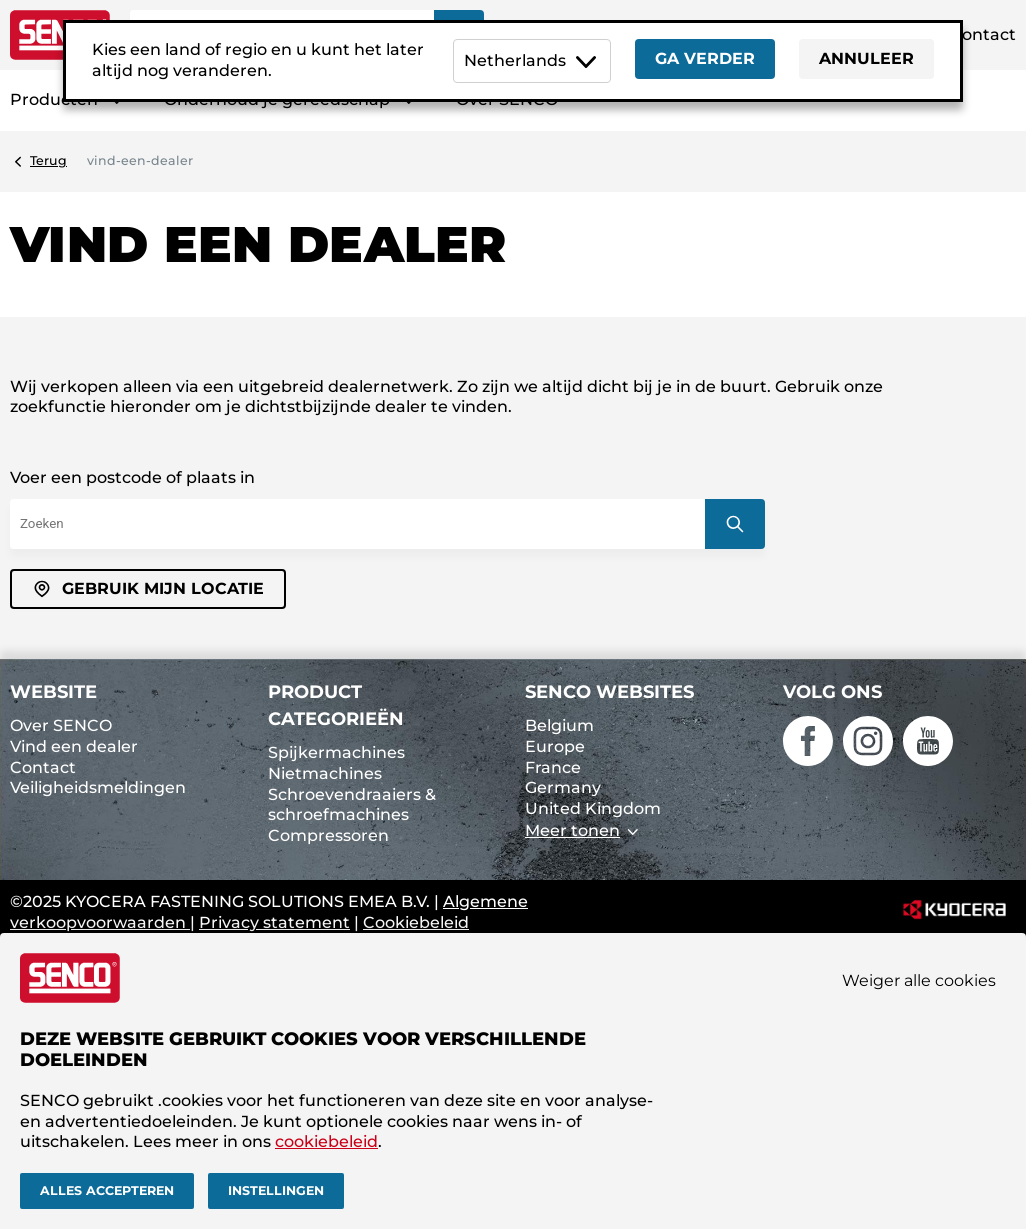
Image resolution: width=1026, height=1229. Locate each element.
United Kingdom (593, 808)
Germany (563, 787)
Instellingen (276, 1190)
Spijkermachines (336, 752)
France (553, 767)
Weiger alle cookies (919, 980)
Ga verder (705, 58)
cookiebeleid (326, 1141)
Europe (555, 746)
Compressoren (328, 835)
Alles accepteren (107, 1190)
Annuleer (866, 58)
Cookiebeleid (416, 922)
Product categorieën (336, 705)
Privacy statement (274, 922)
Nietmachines (325, 773)
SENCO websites (609, 692)
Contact (983, 34)
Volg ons (832, 692)
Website (53, 692)
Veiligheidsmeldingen (98, 787)
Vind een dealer (74, 746)
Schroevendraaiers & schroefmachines (352, 805)
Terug (48, 160)
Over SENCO (61, 725)
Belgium (559, 725)
